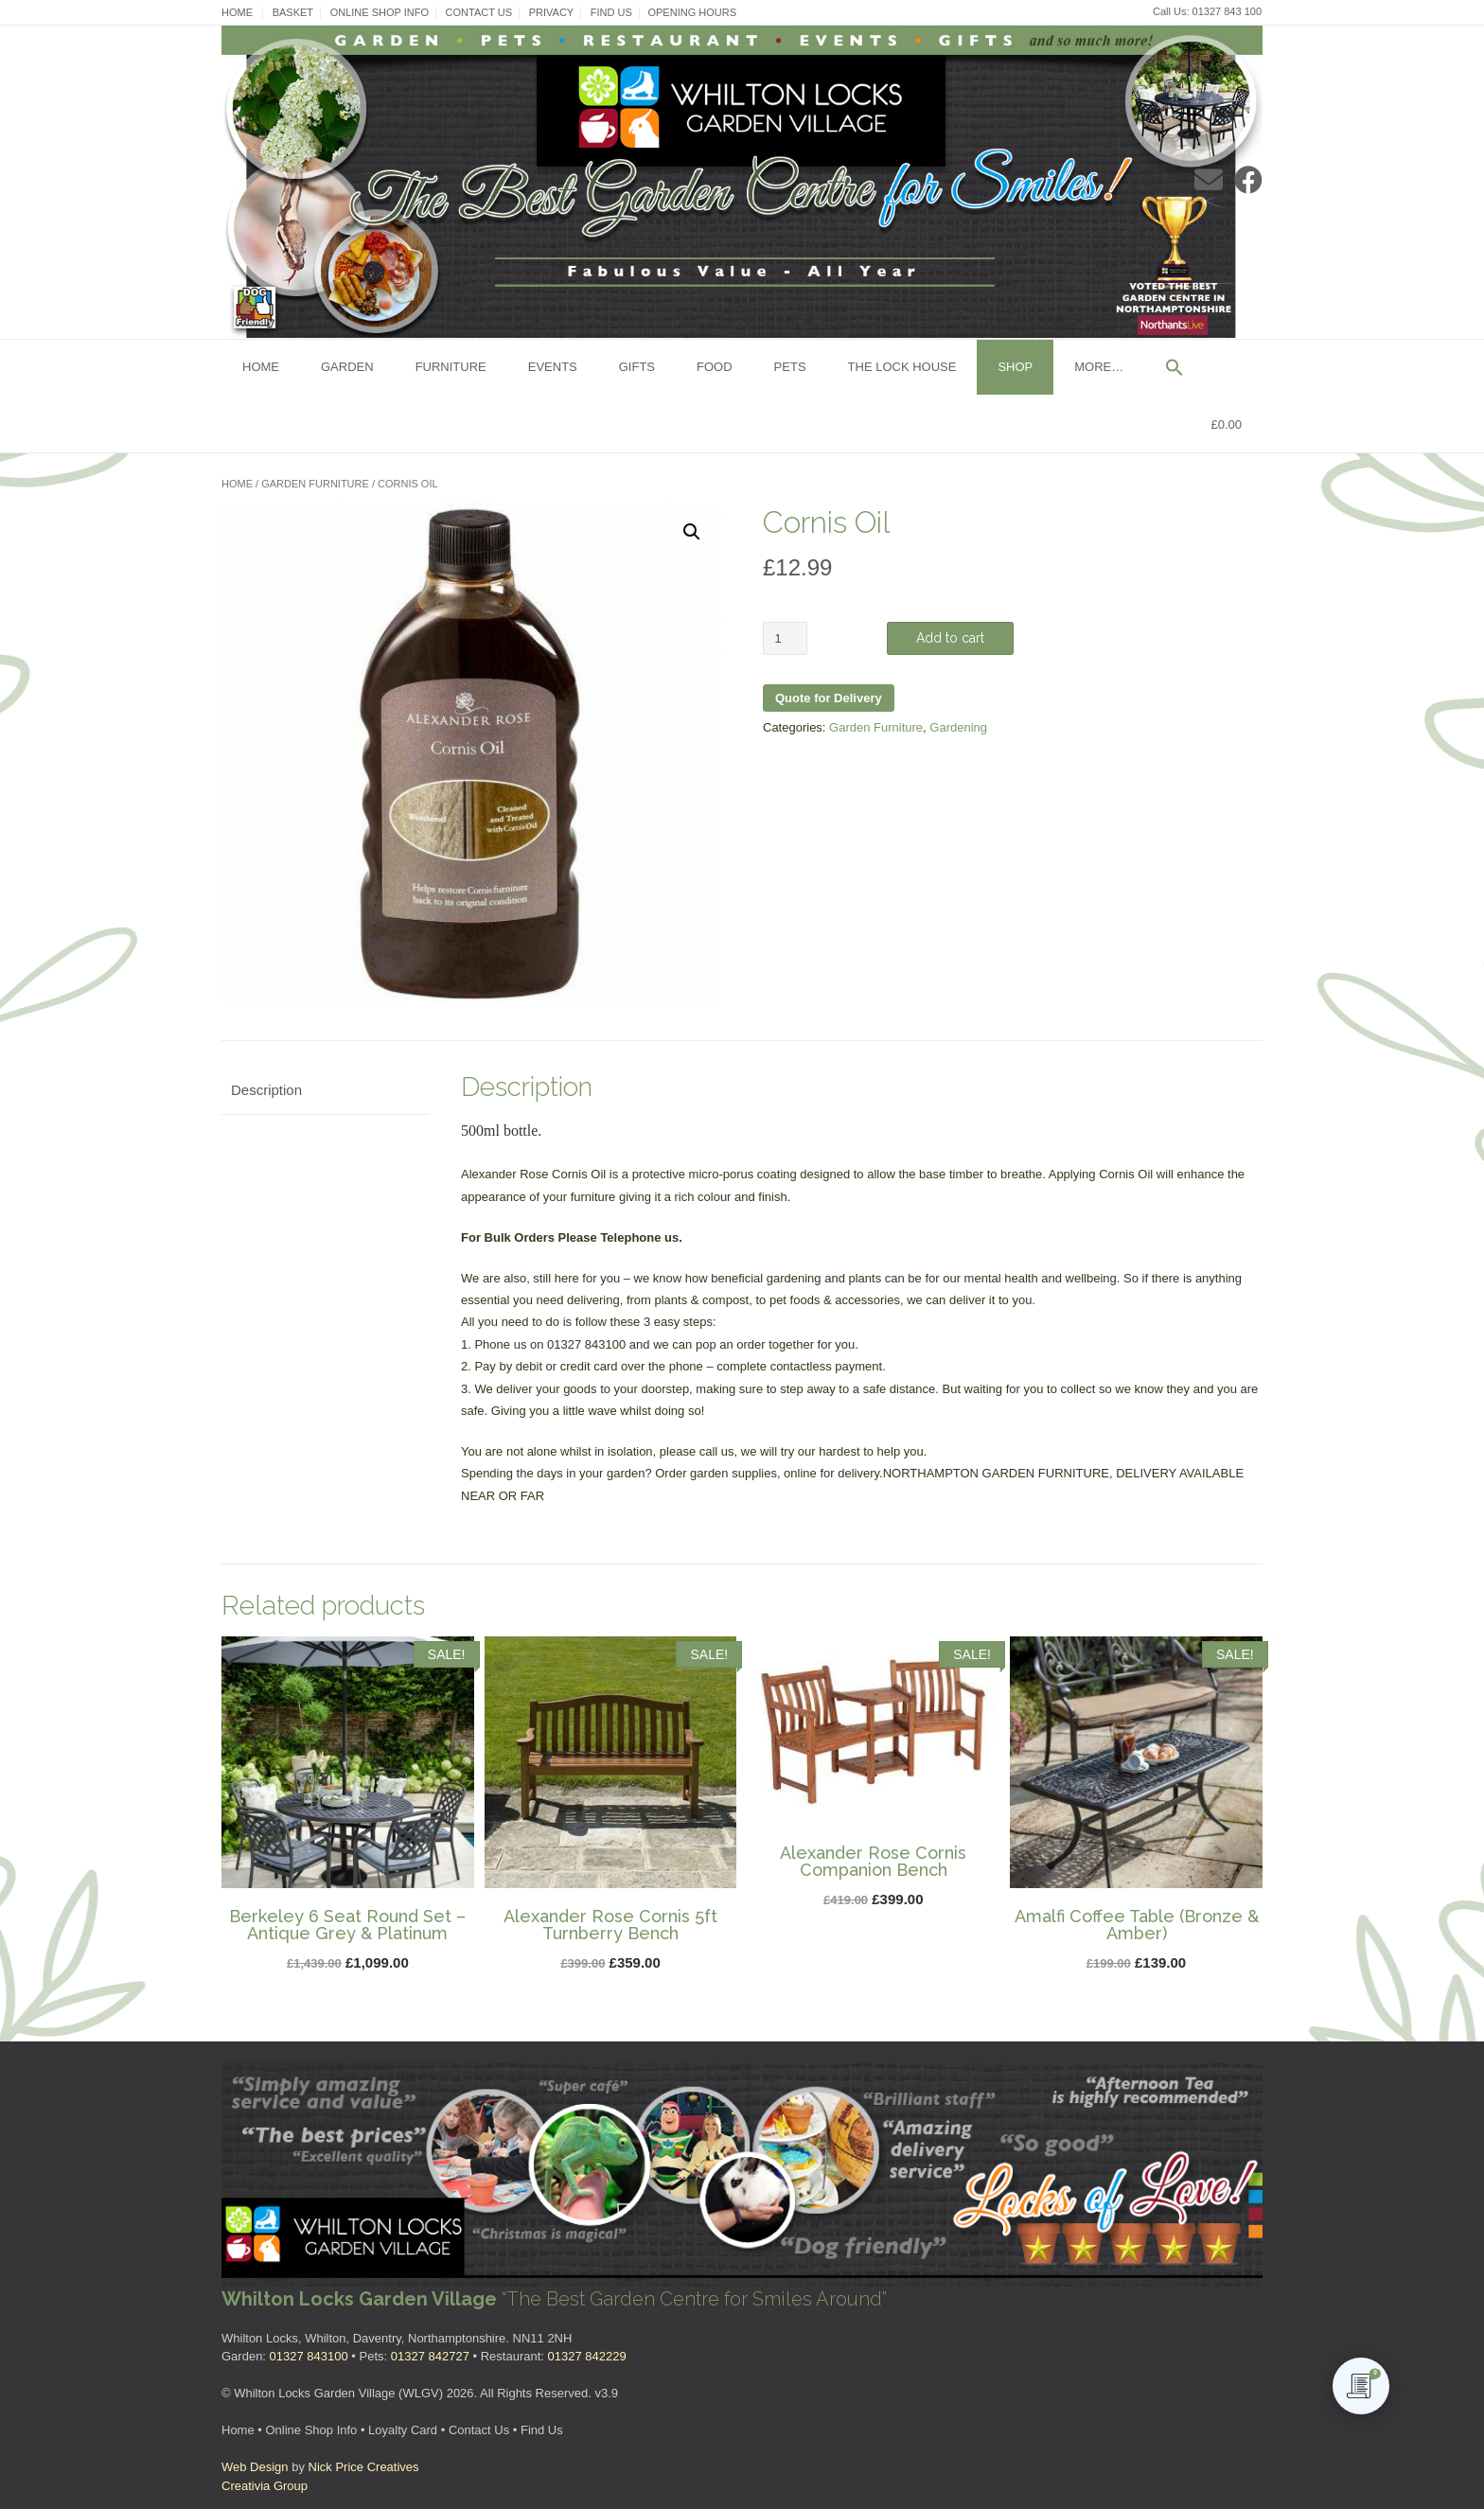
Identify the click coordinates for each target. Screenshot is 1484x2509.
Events (552, 367)
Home (237, 12)
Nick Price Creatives (364, 2467)
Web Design (255, 2467)
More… (1098, 367)
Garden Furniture (315, 483)
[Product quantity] (785, 638)
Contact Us (479, 12)
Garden (347, 367)
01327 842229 (587, 2356)
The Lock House (902, 367)
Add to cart (950, 637)
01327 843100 (309, 2356)
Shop (1015, 367)
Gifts (637, 367)
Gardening (958, 727)
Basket (293, 12)
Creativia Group (264, 2486)
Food (715, 367)
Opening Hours (691, 12)
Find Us (611, 12)
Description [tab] (266, 1090)
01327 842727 (430, 2356)
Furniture (450, 367)
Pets (790, 367)
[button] (1174, 369)
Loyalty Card (402, 2430)
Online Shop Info (379, 12)
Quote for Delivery (828, 698)
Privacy (551, 12)
